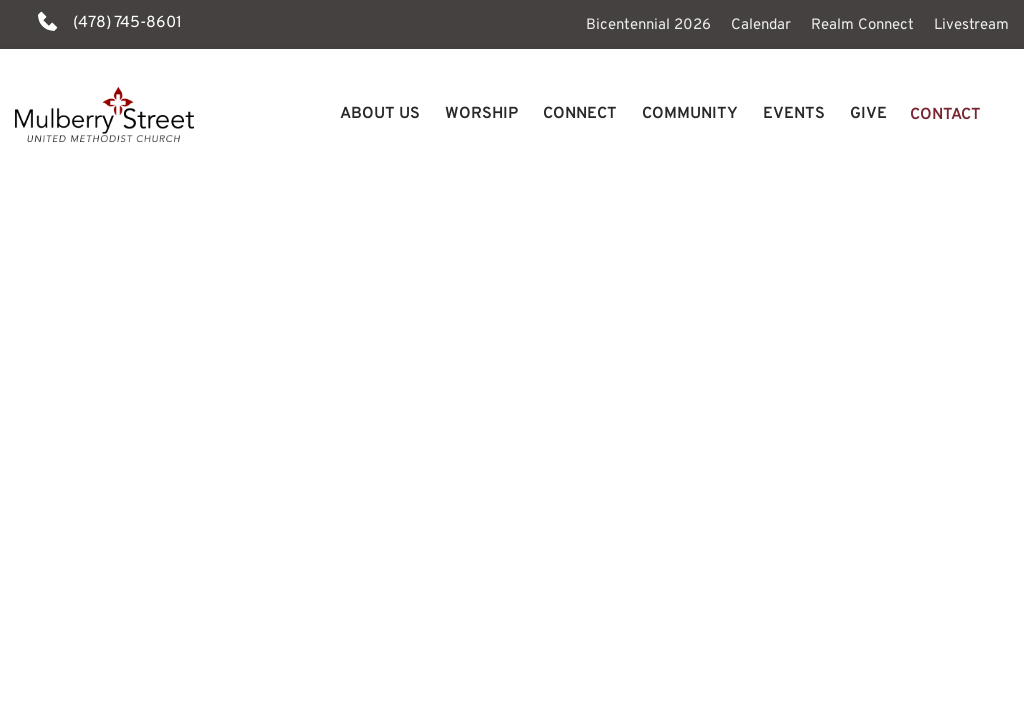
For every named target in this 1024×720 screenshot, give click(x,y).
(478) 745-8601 (127, 23)
